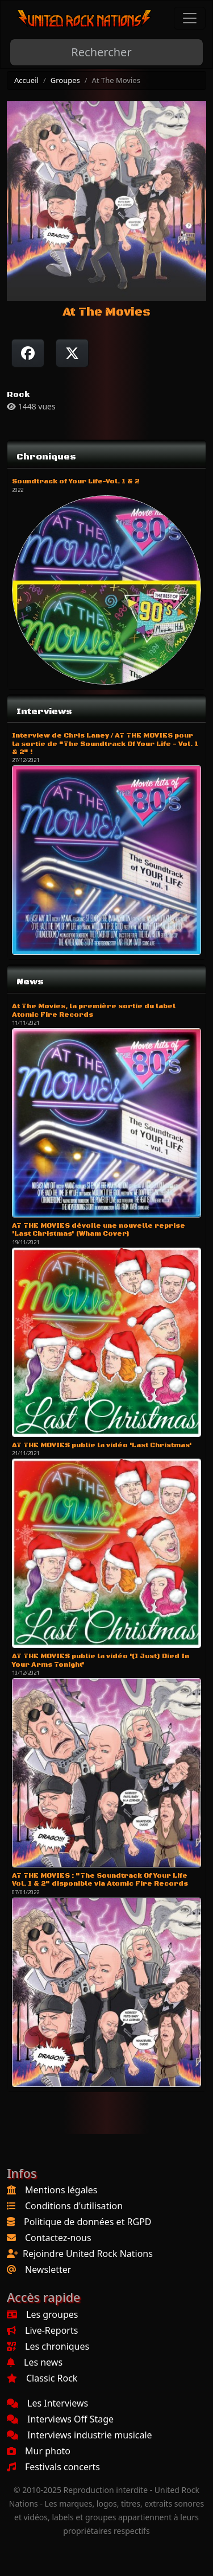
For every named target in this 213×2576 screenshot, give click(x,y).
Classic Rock (42, 2378)
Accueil (26, 80)
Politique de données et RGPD (88, 2221)
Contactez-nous (58, 2237)
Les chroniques (48, 2346)
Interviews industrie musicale (79, 2435)
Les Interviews (47, 2403)
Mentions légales (61, 2190)
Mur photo (38, 2451)
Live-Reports (42, 2330)
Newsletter (48, 2269)
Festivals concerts (53, 2467)
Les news (34, 2362)
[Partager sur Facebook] (27, 353)
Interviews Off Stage (60, 2419)
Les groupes (42, 2314)
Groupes (65, 80)
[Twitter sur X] (72, 353)
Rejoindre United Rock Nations (88, 2253)
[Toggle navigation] (190, 18)
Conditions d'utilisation (74, 2206)
